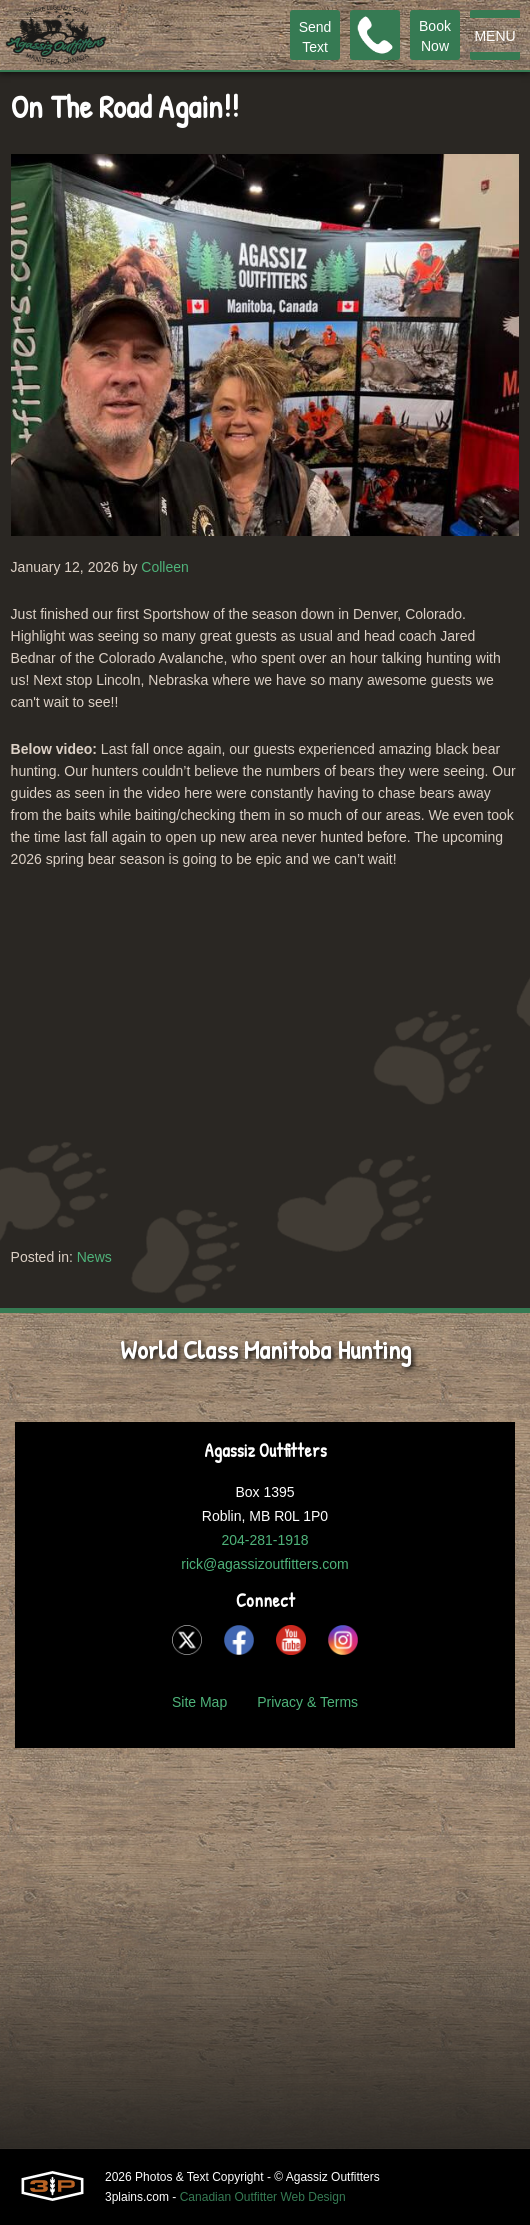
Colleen (164, 567)
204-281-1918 (264, 1540)
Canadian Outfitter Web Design (263, 2197)
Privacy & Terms (307, 1702)
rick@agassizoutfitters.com (264, 1564)
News (94, 1257)
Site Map (199, 1702)
